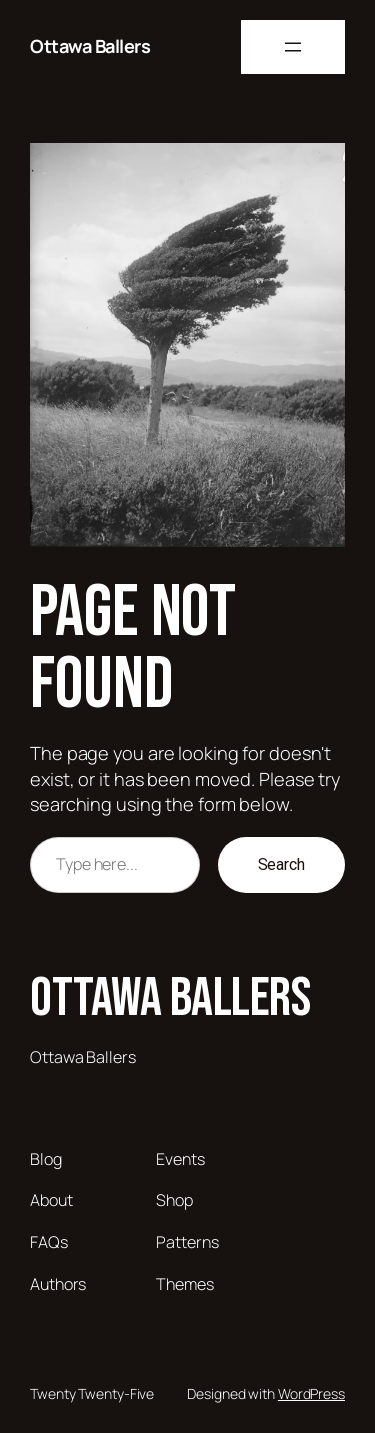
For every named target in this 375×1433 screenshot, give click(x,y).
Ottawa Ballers (90, 46)
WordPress (311, 1393)
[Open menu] (293, 47)
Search (281, 864)
